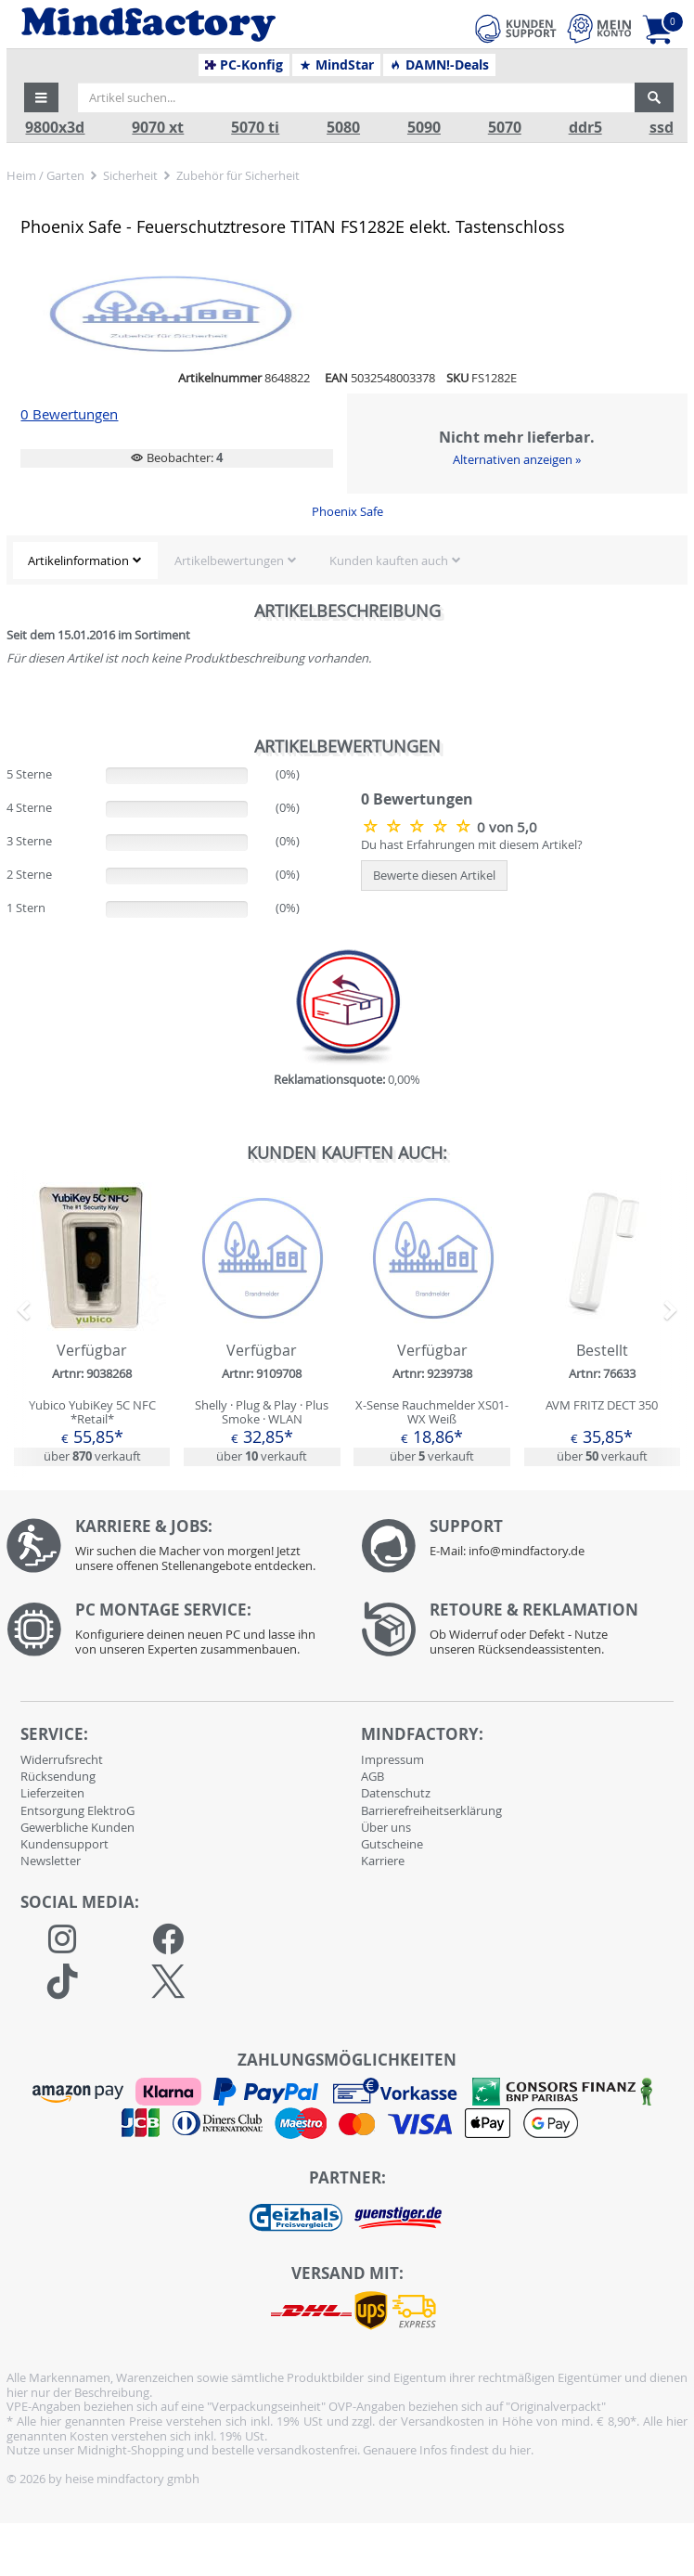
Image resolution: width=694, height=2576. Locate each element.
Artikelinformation (78, 560)
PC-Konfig (244, 65)
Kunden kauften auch (388, 560)
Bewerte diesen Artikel (434, 875)
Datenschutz (396, 1792)
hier (520, 2449)
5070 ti (255, 127)
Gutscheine (392, 1843)
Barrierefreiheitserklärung (431, 1810)
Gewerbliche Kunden (77, 1827)
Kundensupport (64, 1843)
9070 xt (158, 127)
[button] (41, 97)
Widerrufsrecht (61, 1759)
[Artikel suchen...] (356, 97)
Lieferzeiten (52, 1792)
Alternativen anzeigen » (517, 459)
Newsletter (50, 1860)
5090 (424, 127)
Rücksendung (58, 1776)
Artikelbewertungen (229, 560)
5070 (504, 127)
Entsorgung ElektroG (77, 1810)
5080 (343, 127)
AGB (372, 1776)
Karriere (383, 1860)
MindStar (336, 65)
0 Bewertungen (69, 414)
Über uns (386, 1827)
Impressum (392, 1759)
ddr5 (585, 127)
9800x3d (54, 127)
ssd (661, 127)
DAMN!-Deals (439, 65)
